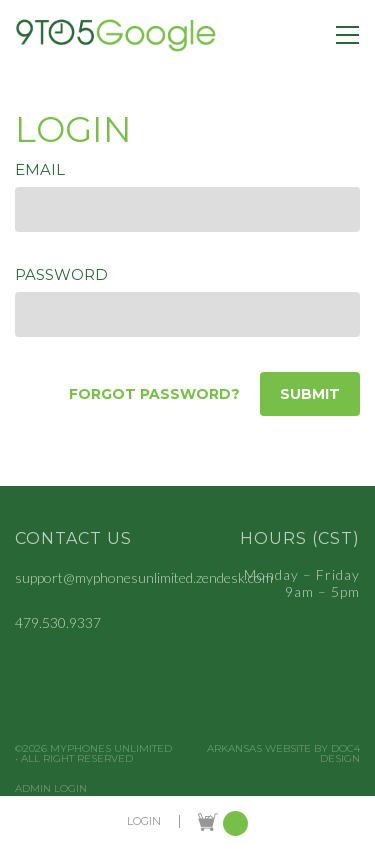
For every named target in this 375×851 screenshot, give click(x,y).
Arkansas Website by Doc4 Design (283, 754)
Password (61, 274)
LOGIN (144, 821)
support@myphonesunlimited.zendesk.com (144, 577)
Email (40, 169)
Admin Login (51, 789)
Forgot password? (154, 394)
